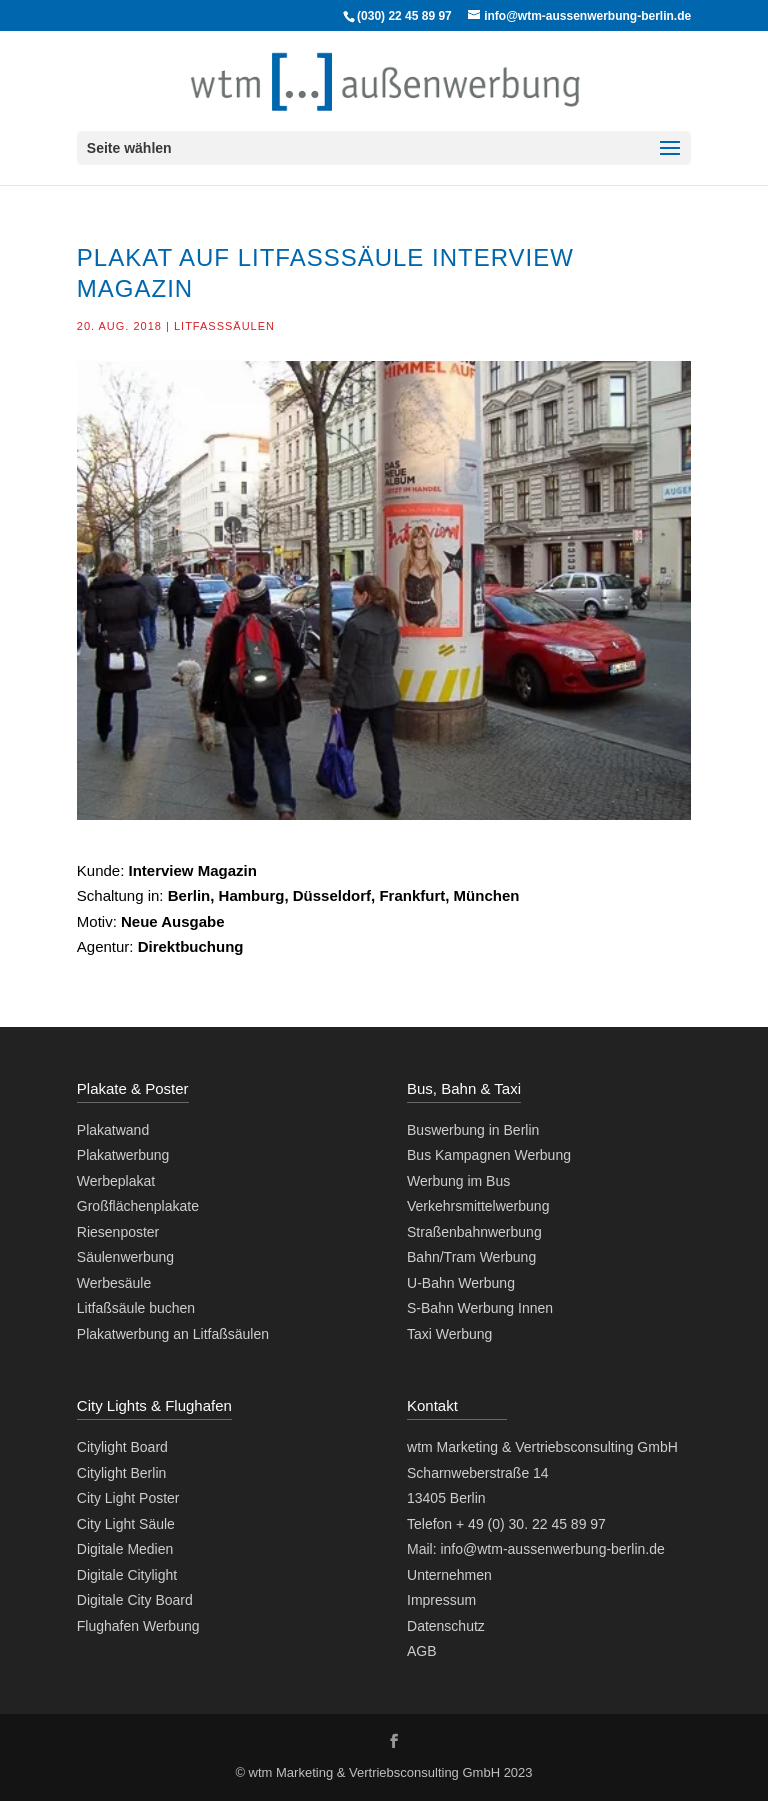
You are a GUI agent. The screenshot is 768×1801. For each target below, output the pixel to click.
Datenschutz (446, 1626)
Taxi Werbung (449, 1334)
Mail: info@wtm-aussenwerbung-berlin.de (536, 1549)
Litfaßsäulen (224, 326)
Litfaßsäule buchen (136, 1308)
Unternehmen (449, 1575)
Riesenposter (118, 1232)
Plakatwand (113, 1130)
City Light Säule (126, 1524)
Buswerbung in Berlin (473, 1130)
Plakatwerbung (123, 1155)
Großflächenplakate (138, 1206)
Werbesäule (114, 1283)
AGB (422, 1651)
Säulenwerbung (125, 1257)
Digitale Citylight (127, 1575)
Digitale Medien (125, 1549)
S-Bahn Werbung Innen (480, 1308)
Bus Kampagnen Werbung (489, 1155)
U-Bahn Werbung (461, 1283)
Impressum (441, 1600)
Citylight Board (122, 1447)
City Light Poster (128, 1498)
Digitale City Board (135, 1600)
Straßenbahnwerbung (474, 1232)
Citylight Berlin (121, 1473)
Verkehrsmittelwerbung (478, 1206)
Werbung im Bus (458, 1181)
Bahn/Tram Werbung (471, 1257)
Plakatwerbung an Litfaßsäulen (173, 1334)
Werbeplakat (116, 1181)
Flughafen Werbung (138, 1626)
